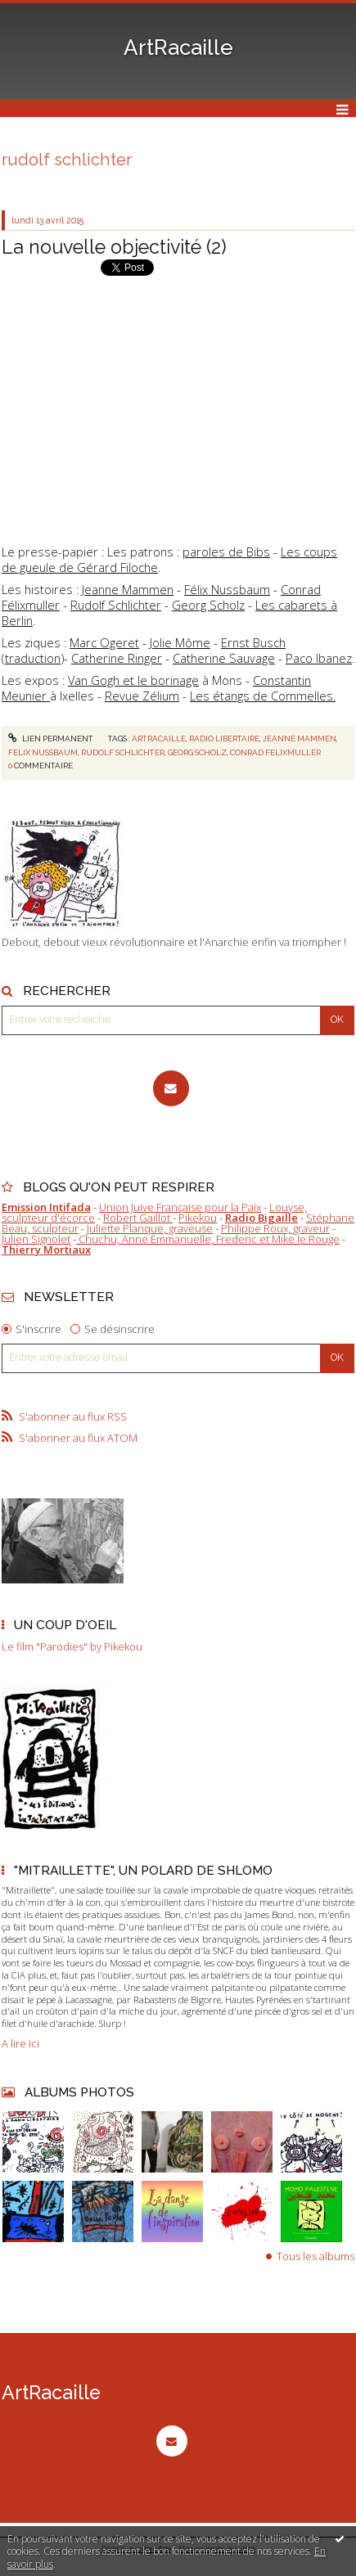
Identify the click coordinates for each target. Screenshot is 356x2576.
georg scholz (197, 752)
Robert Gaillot (138, 1217)
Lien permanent (50, 738)
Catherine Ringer (116, 658)
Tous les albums (315, 2256)
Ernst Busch (253, 642)
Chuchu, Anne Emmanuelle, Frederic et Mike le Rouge (208, 1239)
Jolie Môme (180, 642)
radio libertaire (224, 738)
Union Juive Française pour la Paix (180, 1207)
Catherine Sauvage (224, 658)
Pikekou (197, 1217)
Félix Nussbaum (227, 589)
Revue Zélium (142, 695)
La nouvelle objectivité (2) (114, 247)
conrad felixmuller (275, 752)
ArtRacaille (178, 47)
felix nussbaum (43, 752)
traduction (33, 658)
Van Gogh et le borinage (133, 680)
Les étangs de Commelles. (263, 695)
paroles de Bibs (226, 551)
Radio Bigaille (261, 1217)
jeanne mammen (299, 738)
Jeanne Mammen (127, 589)
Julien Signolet (36, 1239)
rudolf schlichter (122, 752)
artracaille (159, 738)
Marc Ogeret (104, 642)
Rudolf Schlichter (115, 605)
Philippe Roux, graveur (275, 1228)
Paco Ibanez (319, 658)
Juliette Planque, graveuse (150, 1228)
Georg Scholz (208, 605)
